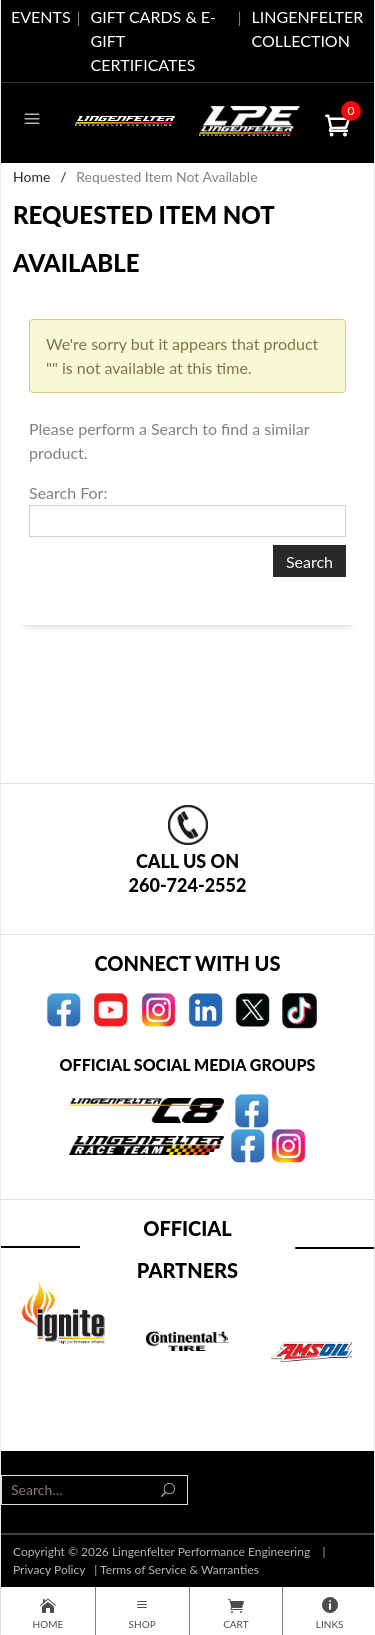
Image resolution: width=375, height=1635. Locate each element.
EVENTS (41, 16)
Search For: (68, 492)
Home (31, 176)
